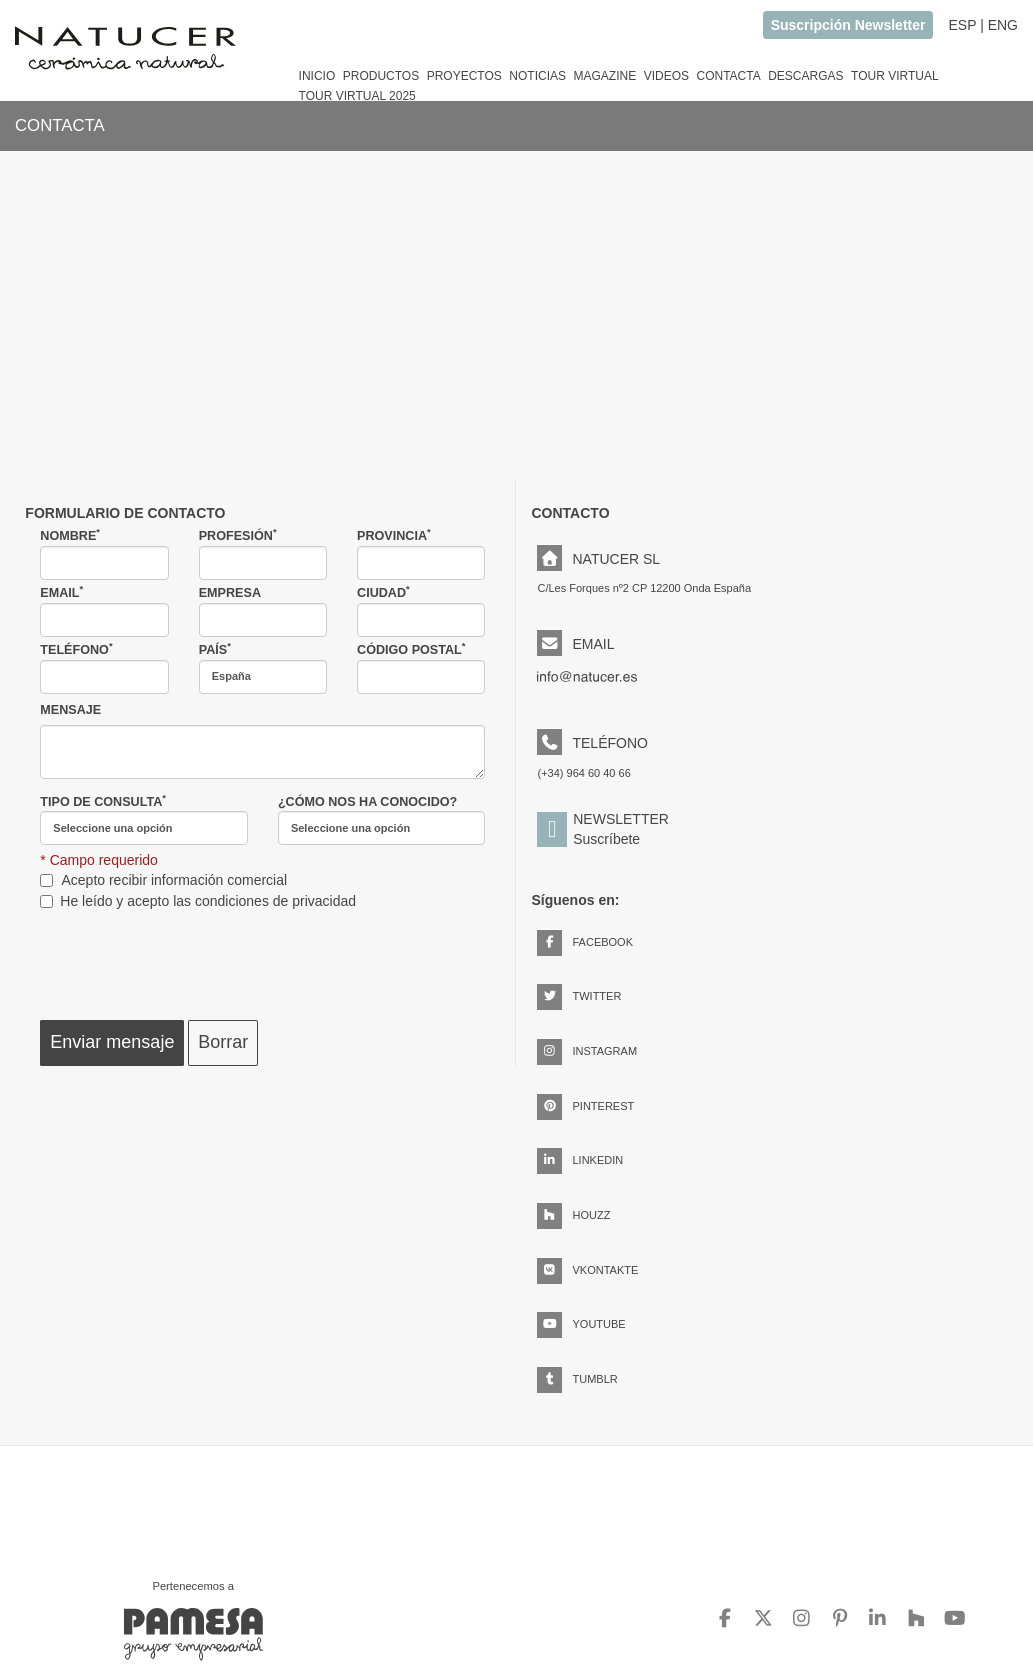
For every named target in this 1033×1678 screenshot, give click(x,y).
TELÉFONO (104, 668)
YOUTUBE (581, 1324)
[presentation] (192, 961)
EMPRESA (263, 611)
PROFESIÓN (263, 554)
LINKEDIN (580, 1160)
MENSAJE (70, 710)
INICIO (317, 76)
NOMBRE (104, 554)
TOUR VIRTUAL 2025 (357, 96)
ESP (962, 25)
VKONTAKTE (587, 1270)
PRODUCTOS (381, 76)
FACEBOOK (585, 942)
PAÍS (263, 668)
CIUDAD (421, 611)
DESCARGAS (805, 76)
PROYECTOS (464, 76)
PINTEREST (585, 1106)
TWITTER (579, 996)
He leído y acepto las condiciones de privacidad (208, 901)
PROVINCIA (421, 554)
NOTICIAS (537, 76)
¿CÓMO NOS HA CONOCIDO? (382, 820)
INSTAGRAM (587, 1051)
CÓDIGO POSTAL (421, 668)
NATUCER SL (598, 559)
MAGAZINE (604, 76)
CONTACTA (728, 76)
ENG (1003, 25)
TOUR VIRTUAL (895, 76)
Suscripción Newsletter (848, 25)
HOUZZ (573, 1215)
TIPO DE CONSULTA (144, 820)
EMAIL (104, 611)
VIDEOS (666, 76)
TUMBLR (577, 1379)
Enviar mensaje (112, 1042)
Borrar (223, 1042)
